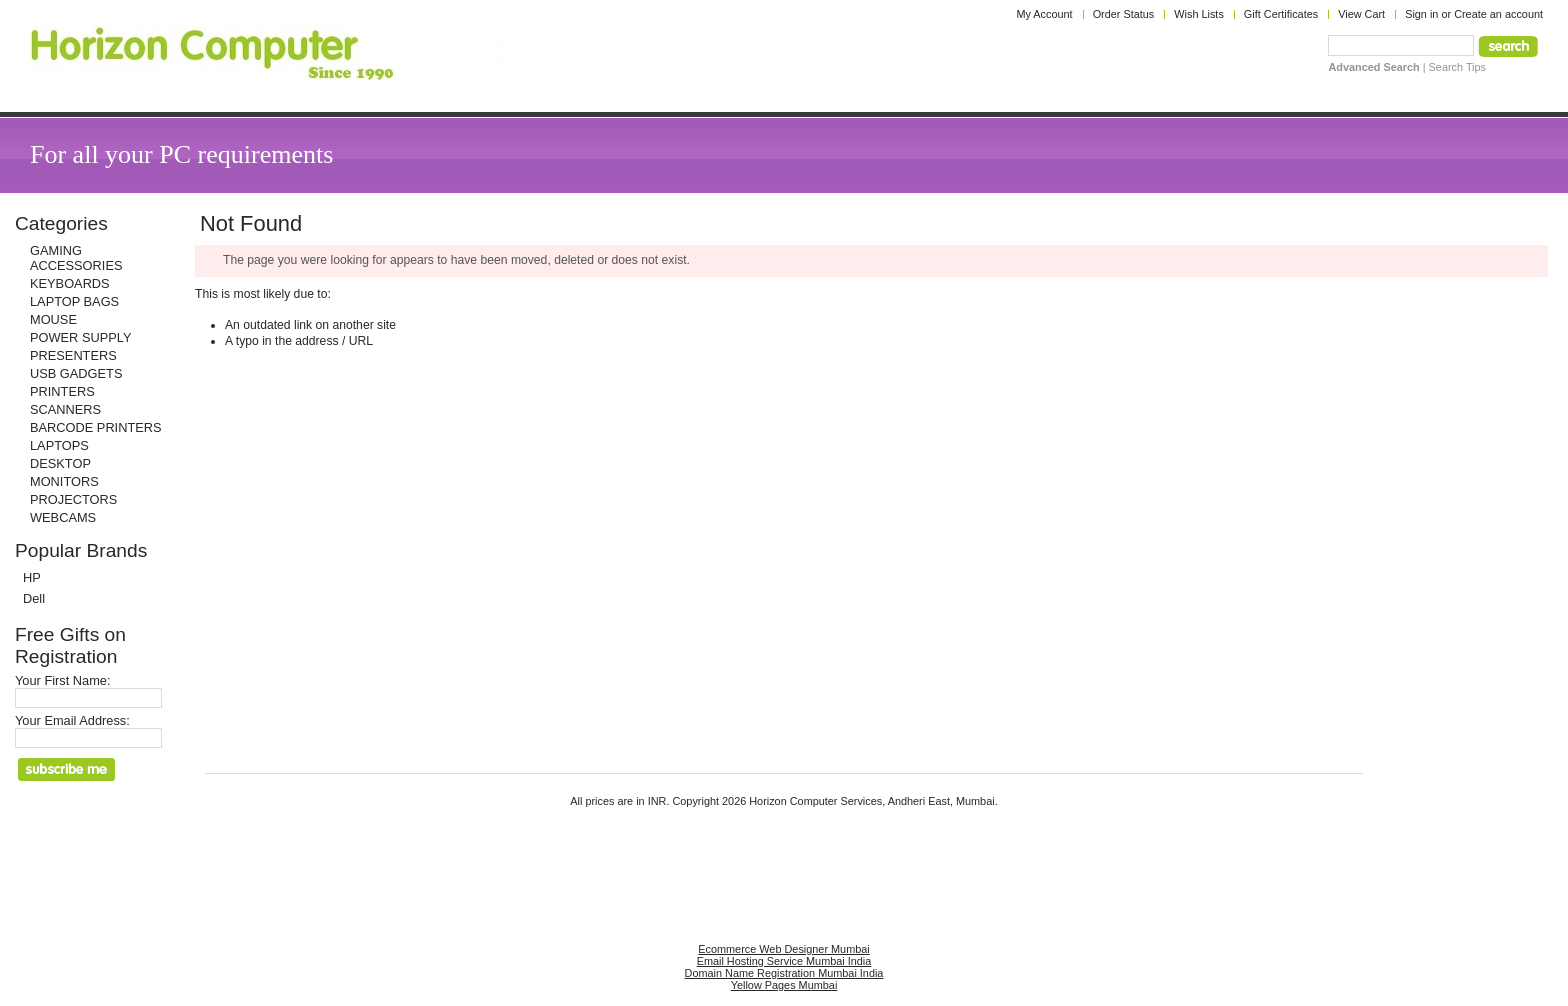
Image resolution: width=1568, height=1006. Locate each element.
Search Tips (1457, 67)
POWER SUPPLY (80, 337)
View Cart (1361, 14)
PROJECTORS (73, 499)
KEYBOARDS (70, 283)
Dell (34, 598)
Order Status (1124, 14)
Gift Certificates (1281, 14)
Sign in (1421, 14)
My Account (1044, 14)
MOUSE (53, 319)
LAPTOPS (59, 445)
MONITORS (64, 481)
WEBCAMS (63, 517)
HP (32, 577)
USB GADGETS (76, 373)
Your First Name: (63, 680)
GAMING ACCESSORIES (76, 258)
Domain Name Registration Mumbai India (784, 973)
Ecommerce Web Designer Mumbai (783, 949)
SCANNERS (65, 409)
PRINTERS (62, 391)
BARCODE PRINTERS (96, 427)
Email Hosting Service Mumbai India (784, 961)
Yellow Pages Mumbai (784, 985)
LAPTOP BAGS (74, 301)
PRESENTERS (73, 355)
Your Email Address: (72, 720)
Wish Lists (1199, 14)
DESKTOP (60, 463)
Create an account (1498, 14)
